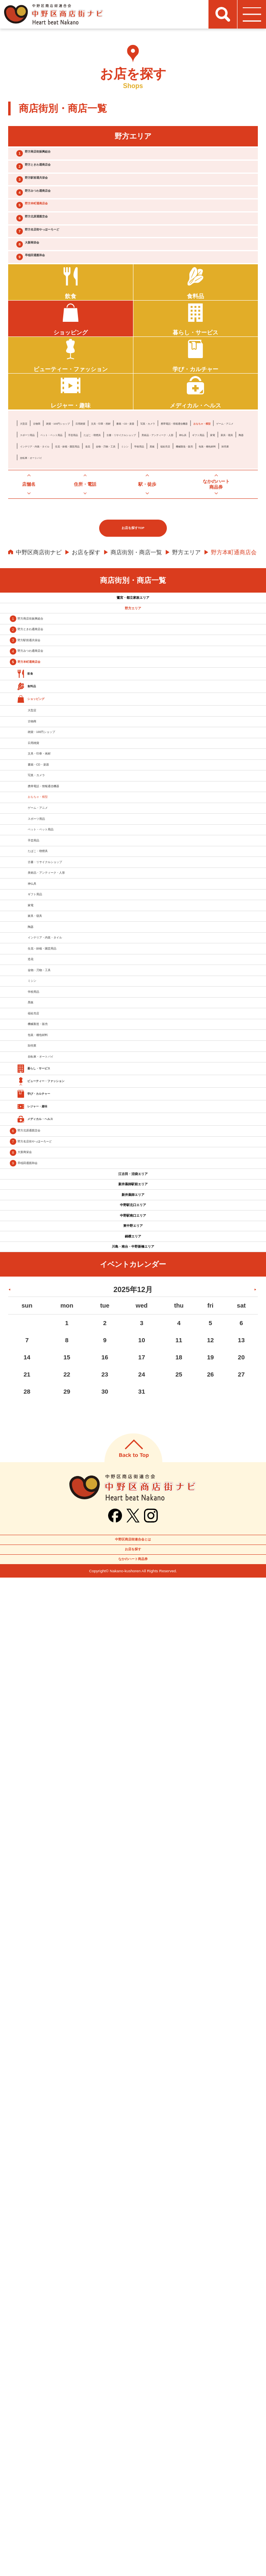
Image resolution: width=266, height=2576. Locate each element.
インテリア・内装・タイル (105, 560)
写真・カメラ (37, 525)
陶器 (60, 560)
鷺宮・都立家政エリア (133, 739)
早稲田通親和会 (59, 328)
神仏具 (182, 548)
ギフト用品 (211, 548)
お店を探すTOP (133, 662)
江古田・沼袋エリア (133, 2028)
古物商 (51, 514)
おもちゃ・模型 (148, 525)
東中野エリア (133, 2151)
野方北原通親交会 (62, 264)
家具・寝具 (34, 560)
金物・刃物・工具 (43, 571)
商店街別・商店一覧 (136, 686)
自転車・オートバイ (114, 583)
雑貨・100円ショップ (93, 514)
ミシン (80, 571)
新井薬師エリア (133, 2077)
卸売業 (74, 583)
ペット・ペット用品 (85, 537)
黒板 (128, 571)
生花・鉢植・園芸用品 (174, 560)
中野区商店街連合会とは (133, 2506)
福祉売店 (151, 571)
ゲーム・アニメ (194, 525)
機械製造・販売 (188, 571)
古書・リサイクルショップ (54, 548)
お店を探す (86, 686)
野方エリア (186, 686)
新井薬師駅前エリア (133, 2053)
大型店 (28, 514)
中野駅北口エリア (133, 2102)
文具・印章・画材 (178, 514)
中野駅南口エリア (133, 2126)
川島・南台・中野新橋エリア (133, 2199)
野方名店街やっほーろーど (75, 286)
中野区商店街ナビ (39, 686)
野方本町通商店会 (62, 243)
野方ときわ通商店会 (65, 179)
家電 (237, 548)
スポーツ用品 (37, 537)
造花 (214, 560)
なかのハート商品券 (133, 2551)
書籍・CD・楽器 (227, 514)
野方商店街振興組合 (65, 157)
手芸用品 (128, 537)
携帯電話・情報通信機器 (91, 525)
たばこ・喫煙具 (166, 537)
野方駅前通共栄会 (62, 200)
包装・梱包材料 (40, 583)
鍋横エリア (133, 2175)
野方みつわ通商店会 (65, 221)
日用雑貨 (137, 514)
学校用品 (105, 571)
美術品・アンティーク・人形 (131, 548)
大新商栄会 (52, 307)
